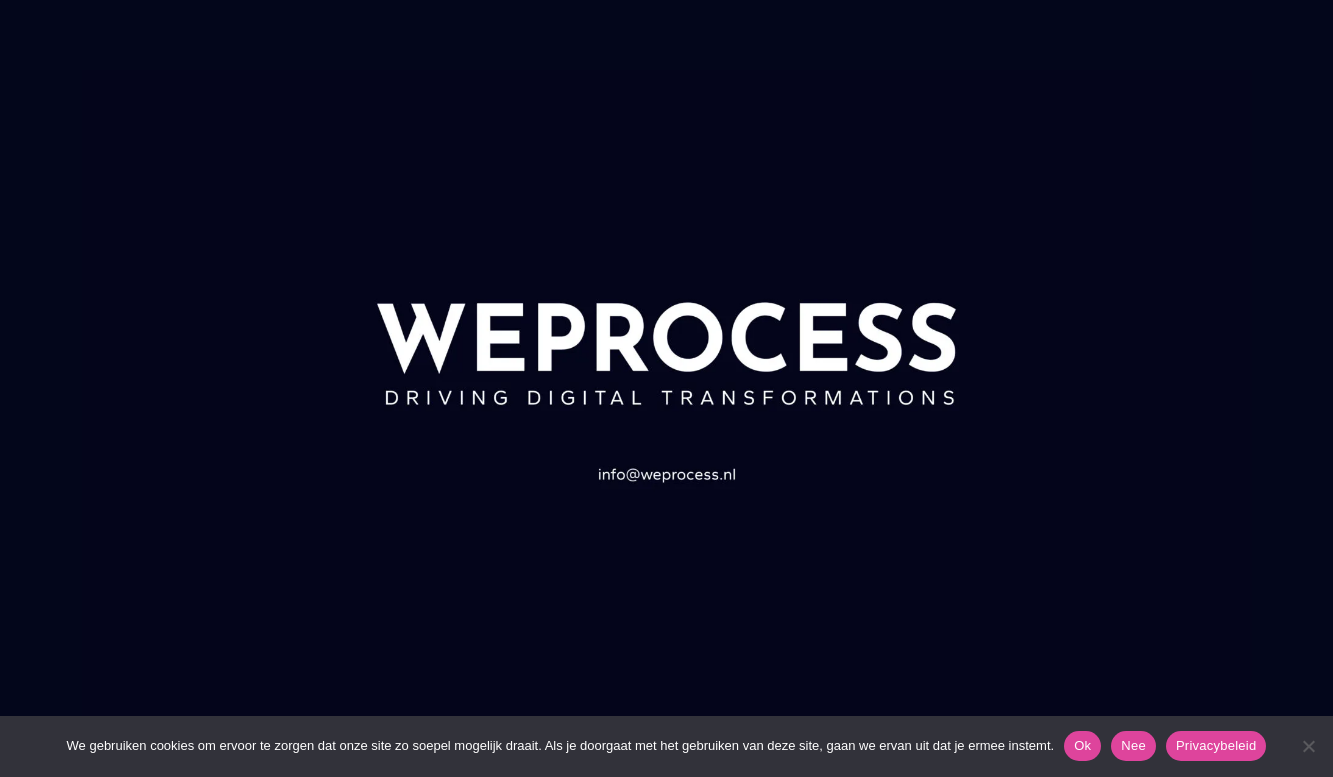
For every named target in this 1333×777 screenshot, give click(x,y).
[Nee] (1308, 746)
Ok (1082, 745)
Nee (1133, 745)
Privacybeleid (1216, 745)
